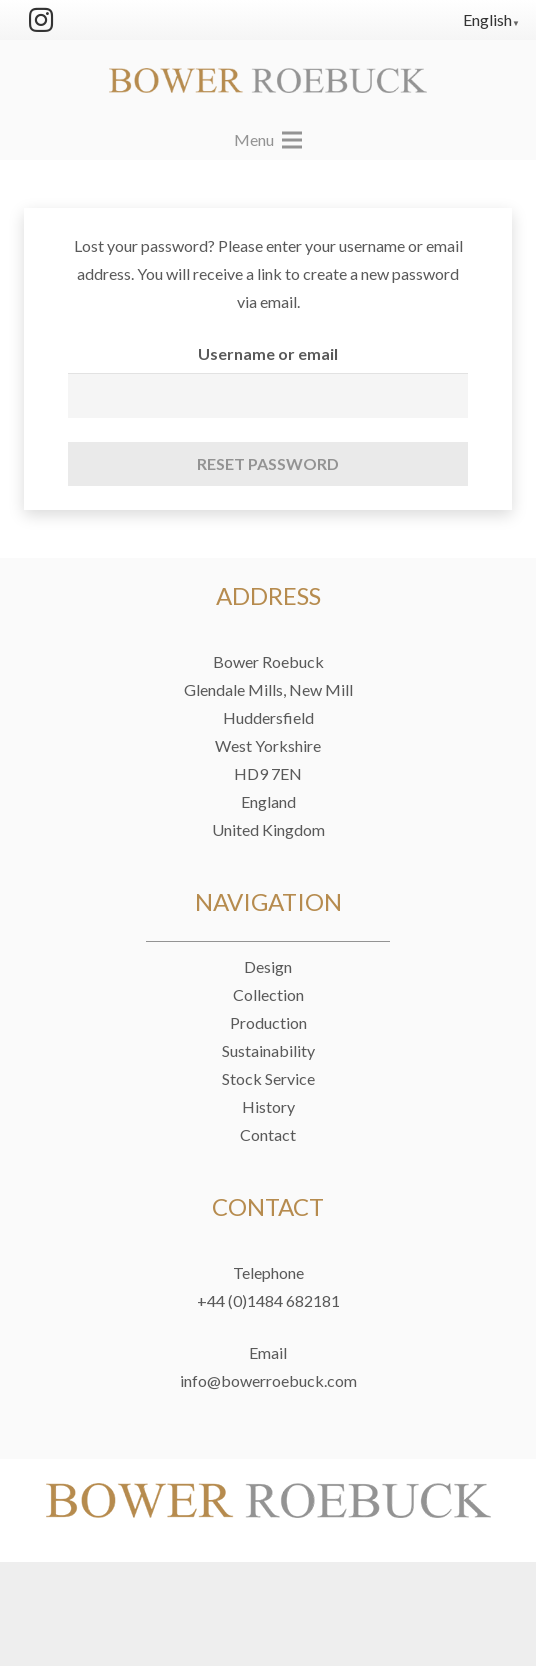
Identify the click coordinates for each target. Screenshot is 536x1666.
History (268, 1106)
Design (268, 966)
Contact (268, 1134)
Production (268, 1022)
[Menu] (268, 140)
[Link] (268, 80)
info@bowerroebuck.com (268, 1380)
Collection (268, 994)
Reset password (268, 463)
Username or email (268, 353)
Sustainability (268, 1050)
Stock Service (268, 1078)
